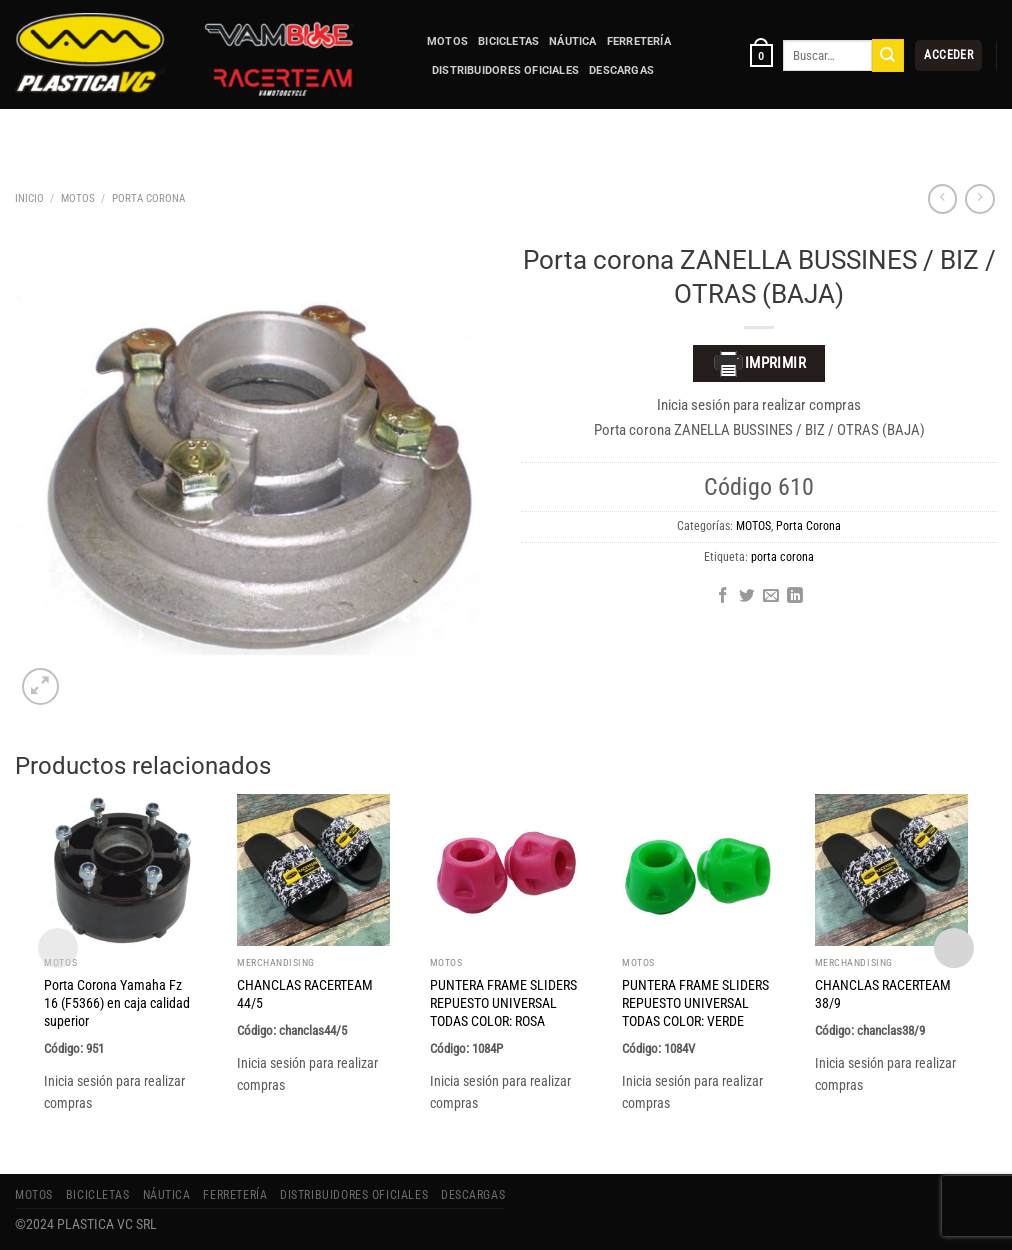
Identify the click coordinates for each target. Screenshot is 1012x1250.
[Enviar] (888, 55)
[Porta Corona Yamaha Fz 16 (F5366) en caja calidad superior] (120, 870)
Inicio (29, 198)
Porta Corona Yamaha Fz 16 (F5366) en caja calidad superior (117, 1003)
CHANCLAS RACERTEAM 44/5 (305, 994)
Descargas (621, 70)
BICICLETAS (508, 41)
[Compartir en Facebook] (723, 596)
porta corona (782, 557)
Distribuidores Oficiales (505, 70)
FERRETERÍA (639, 41)
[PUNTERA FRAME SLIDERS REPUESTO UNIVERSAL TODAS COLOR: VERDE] (698, 870)
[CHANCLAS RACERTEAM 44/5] (313, 870)
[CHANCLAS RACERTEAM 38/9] (891, 870)
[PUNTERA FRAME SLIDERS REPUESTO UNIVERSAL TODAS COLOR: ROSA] (506, 870)
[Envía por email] (771, 596)
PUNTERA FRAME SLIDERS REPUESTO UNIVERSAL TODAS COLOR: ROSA (503, 1003)
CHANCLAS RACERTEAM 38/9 (883, 994)
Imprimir (759, 364)
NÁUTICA (573, 41)
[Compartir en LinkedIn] (795, 596)
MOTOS (447, 41)
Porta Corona (148, 198)
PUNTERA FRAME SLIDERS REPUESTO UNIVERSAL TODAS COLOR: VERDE (695, 1003)
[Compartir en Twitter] (747, 596)
